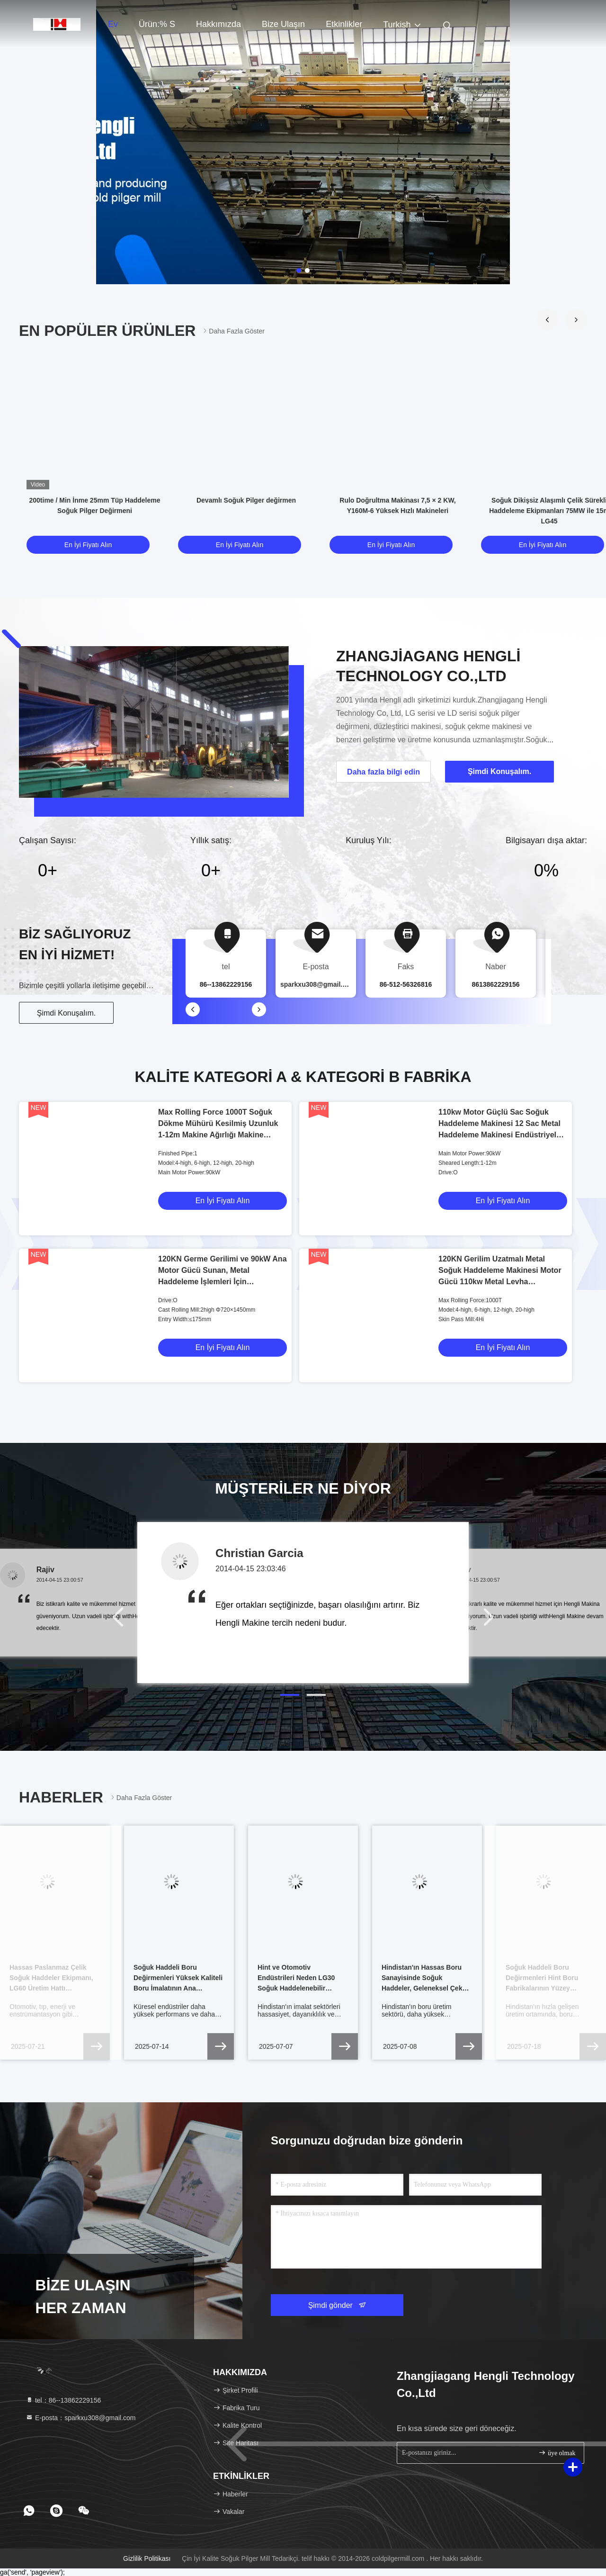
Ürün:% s (157, 24)
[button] (547, 320)
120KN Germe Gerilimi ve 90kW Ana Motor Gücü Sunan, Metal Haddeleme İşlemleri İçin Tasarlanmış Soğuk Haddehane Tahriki (222, 1281)
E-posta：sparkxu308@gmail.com (81, 2418)
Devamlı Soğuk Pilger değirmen (246, 500)
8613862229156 (495, 984)
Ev (113, 24)
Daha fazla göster (233, 331)
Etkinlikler (344, 24)
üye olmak (556, 2453)
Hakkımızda (218, 24)
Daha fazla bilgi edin (383, 772)
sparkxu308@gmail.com (318, 984)
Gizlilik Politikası (146, 2558)
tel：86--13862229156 (63, 2400)
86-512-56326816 (406, 984)
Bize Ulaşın (283, 24)
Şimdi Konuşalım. (66, 1013)
